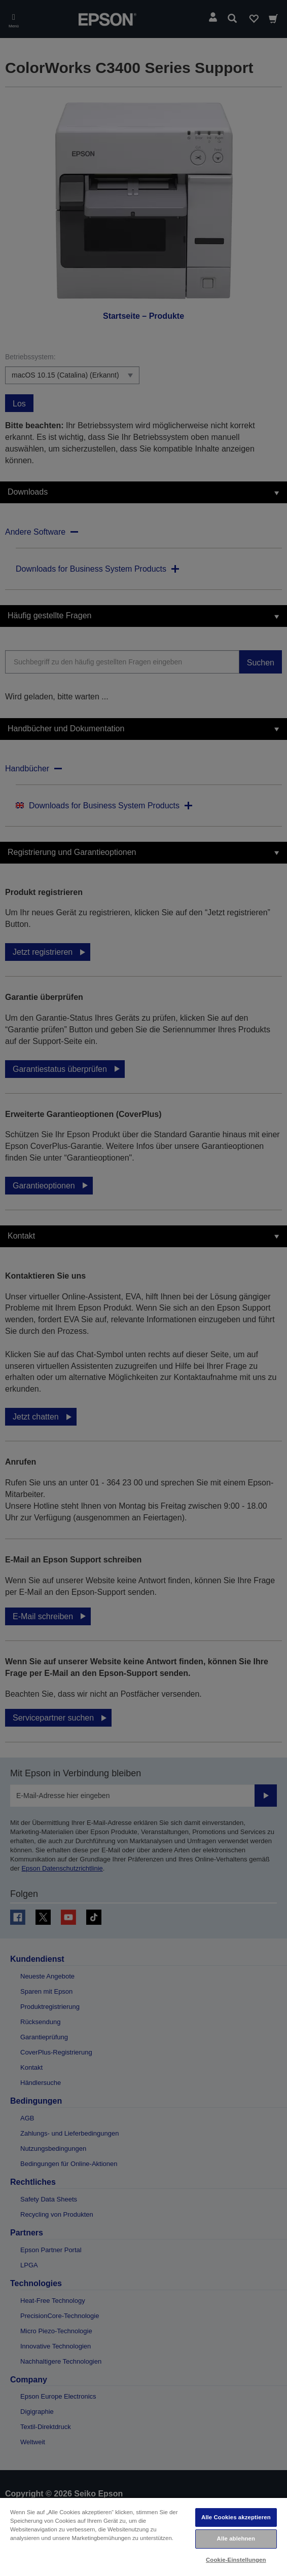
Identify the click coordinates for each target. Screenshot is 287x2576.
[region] (143, 2536)
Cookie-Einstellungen (236, 2560)
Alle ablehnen (236, 2538)
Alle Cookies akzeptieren (236, 2517)
